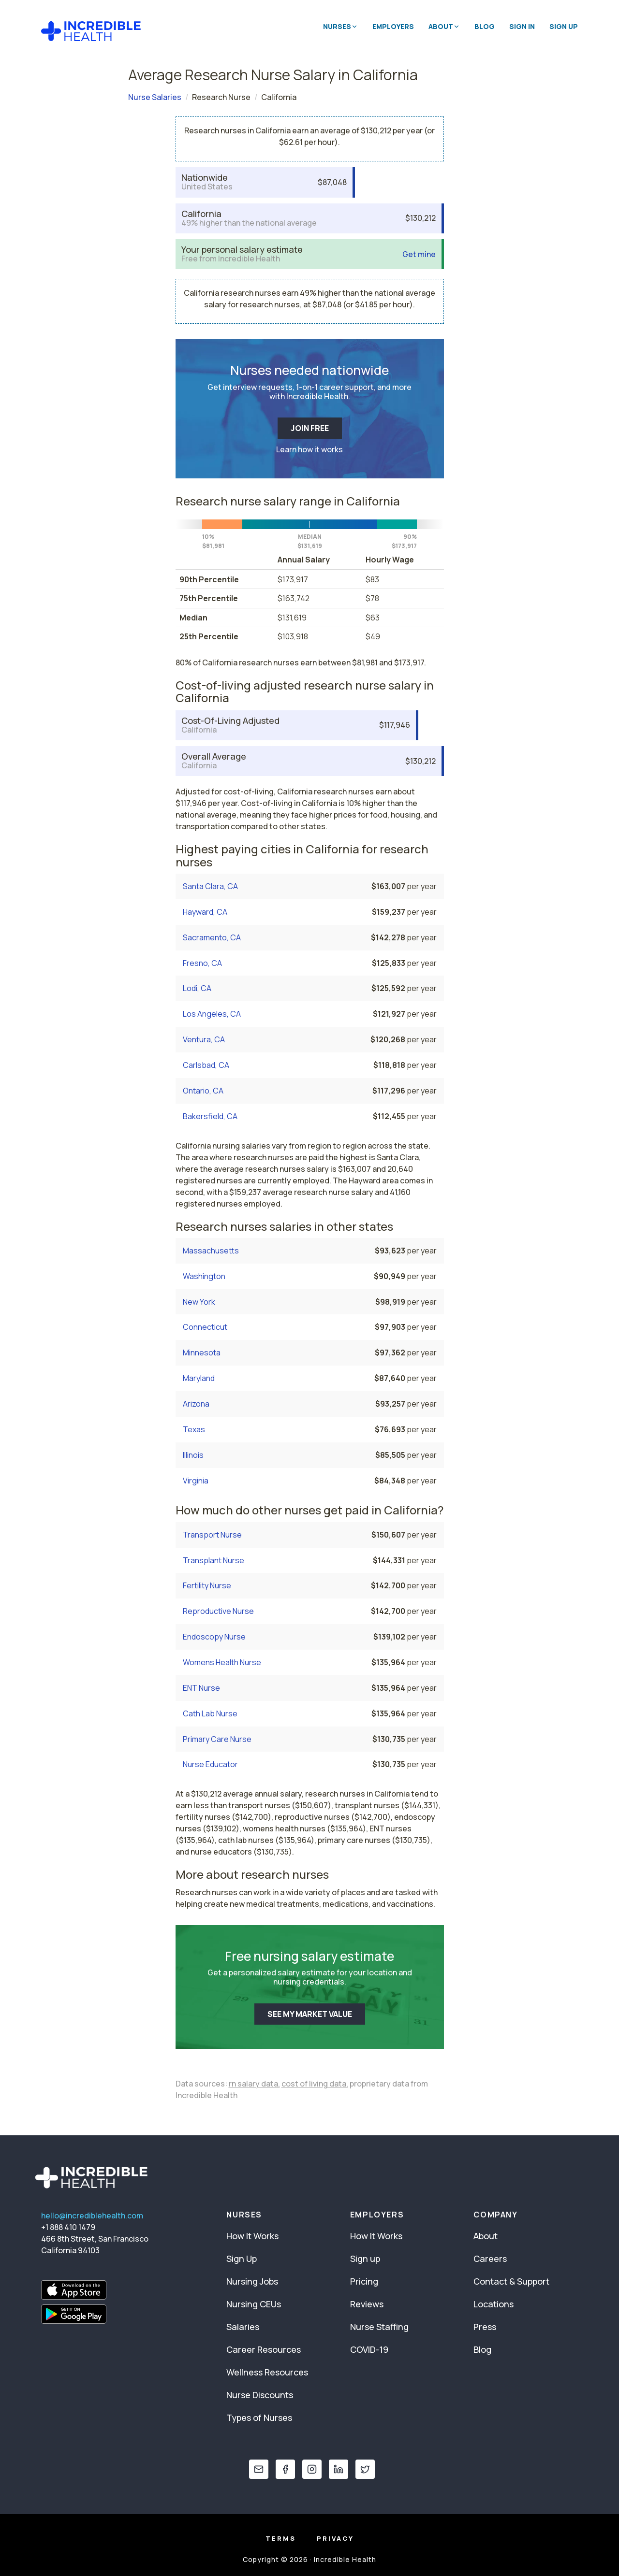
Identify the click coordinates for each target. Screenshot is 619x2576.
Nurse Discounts (259, 2395)
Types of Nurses (259, 2417)
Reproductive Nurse (218, 1611)
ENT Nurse (201, 1688)
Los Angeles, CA (212, 1013)
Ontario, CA (203, 1090)
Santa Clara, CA (210, 886)
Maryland (199, 1378)
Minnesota (202, 1352)
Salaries (242, 2326)
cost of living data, (314, 2083)
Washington (204, 1276)
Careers (490, 2258)
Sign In (522, 26)
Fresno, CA (202, 963)
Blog (484, 26)
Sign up (365, 2258)
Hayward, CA (205, 912)
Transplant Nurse (213, 1560)
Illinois (193, 1455)
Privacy (335, 2538)
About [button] (444, 26)
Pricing (364, 2281)
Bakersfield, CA (210, 1116)
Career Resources (263, 2349)
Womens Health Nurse (222, 1662)
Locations (493, 2304)
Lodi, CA (197, 988)
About (485, 2236)
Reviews (366, 2304)
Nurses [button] (340, 26)
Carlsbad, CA (206, 1065)
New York (199, 1301)
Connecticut (205, 1327)
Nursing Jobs (252, 2281)
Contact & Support (511, 2281)
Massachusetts (211, 1250)
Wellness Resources (267, 2372)
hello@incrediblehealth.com (92, 2215)
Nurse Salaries (154, 97)
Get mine (419, 254)
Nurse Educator (210, 1764)
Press (484, 2326)
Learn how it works (309, 449)
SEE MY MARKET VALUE (309, 2014)
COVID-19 (369, 2349)
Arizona (196, 1403)
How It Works (252, 2236)
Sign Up (563, 26)
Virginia (195, 1480)
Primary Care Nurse (217, 1739)
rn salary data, (254, 2083)
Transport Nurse (212, 1534)
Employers (393, 26)
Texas (194, 1429)
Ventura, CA (204, 1039)
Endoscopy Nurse (214, 1636)
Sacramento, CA (212, 937)
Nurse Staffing (379, 2326)
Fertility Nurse (207, 1585)
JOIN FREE (310, 428)
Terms (280, 2538)
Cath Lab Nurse (210, 1713)
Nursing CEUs (253, 2304)
